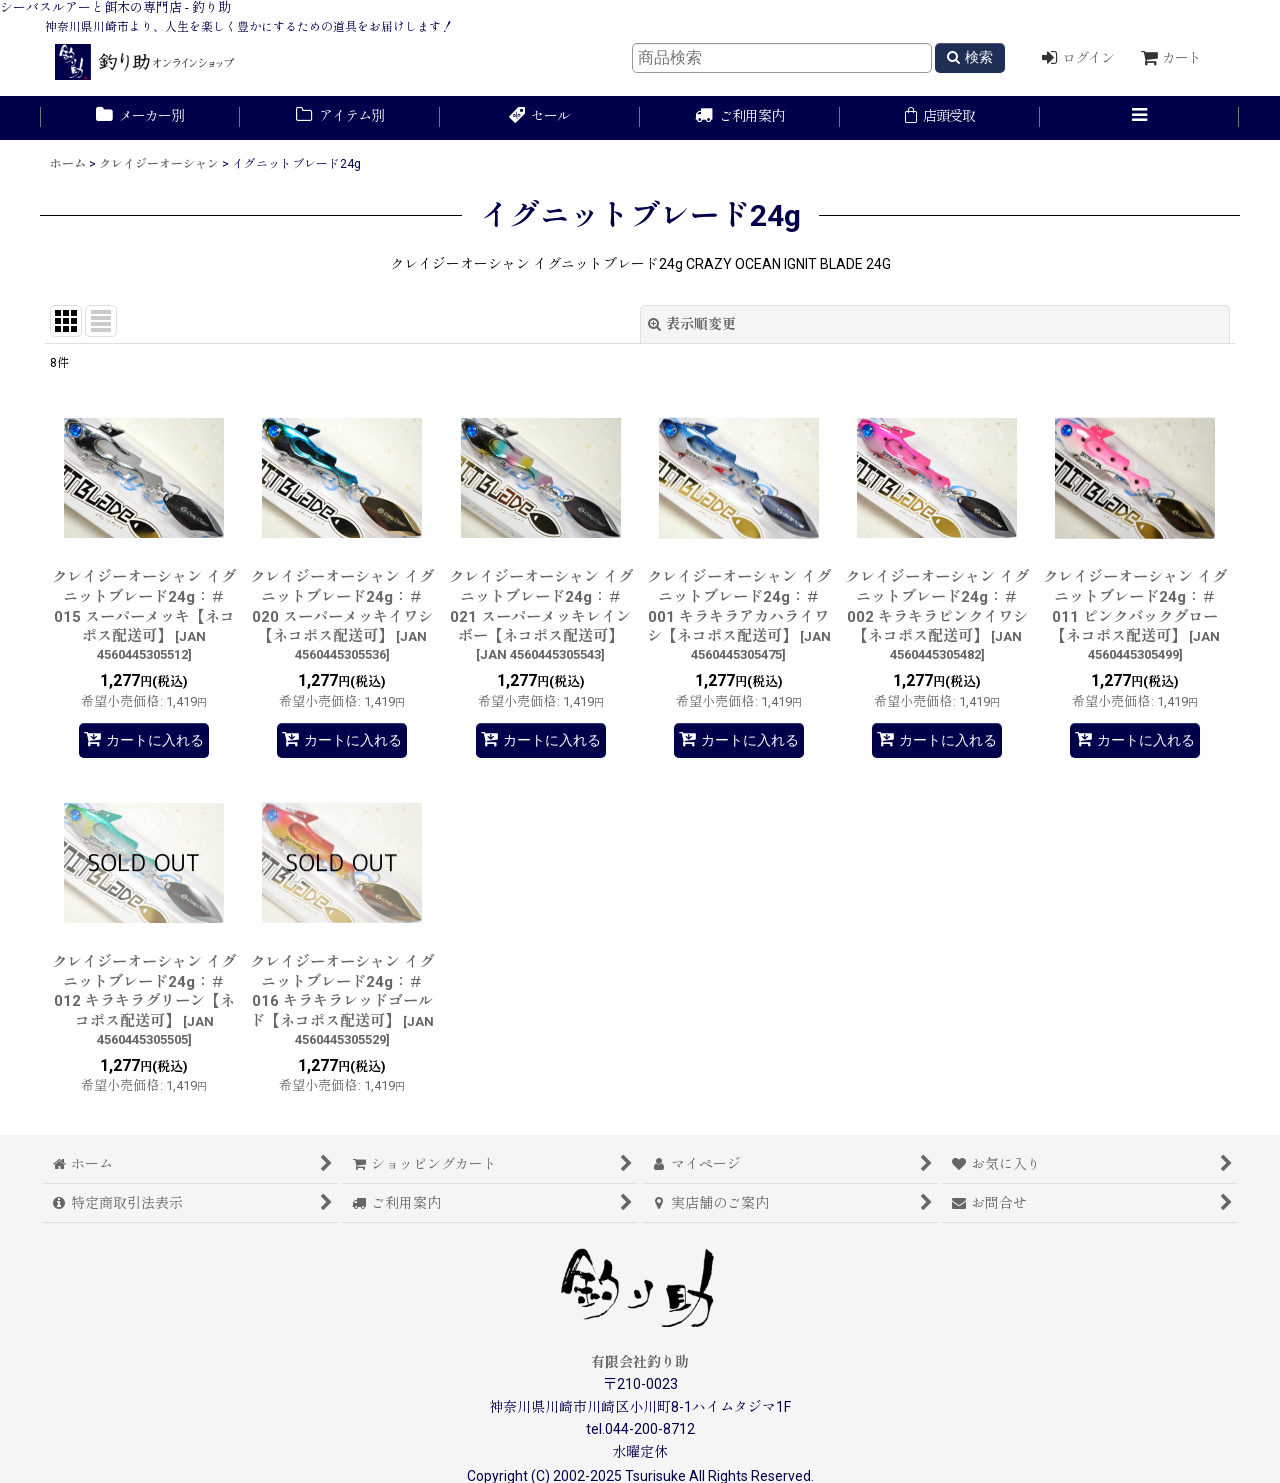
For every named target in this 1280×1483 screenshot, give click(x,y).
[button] (1140, 118)
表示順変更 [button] (692, 324)
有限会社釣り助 (640, 1362)
